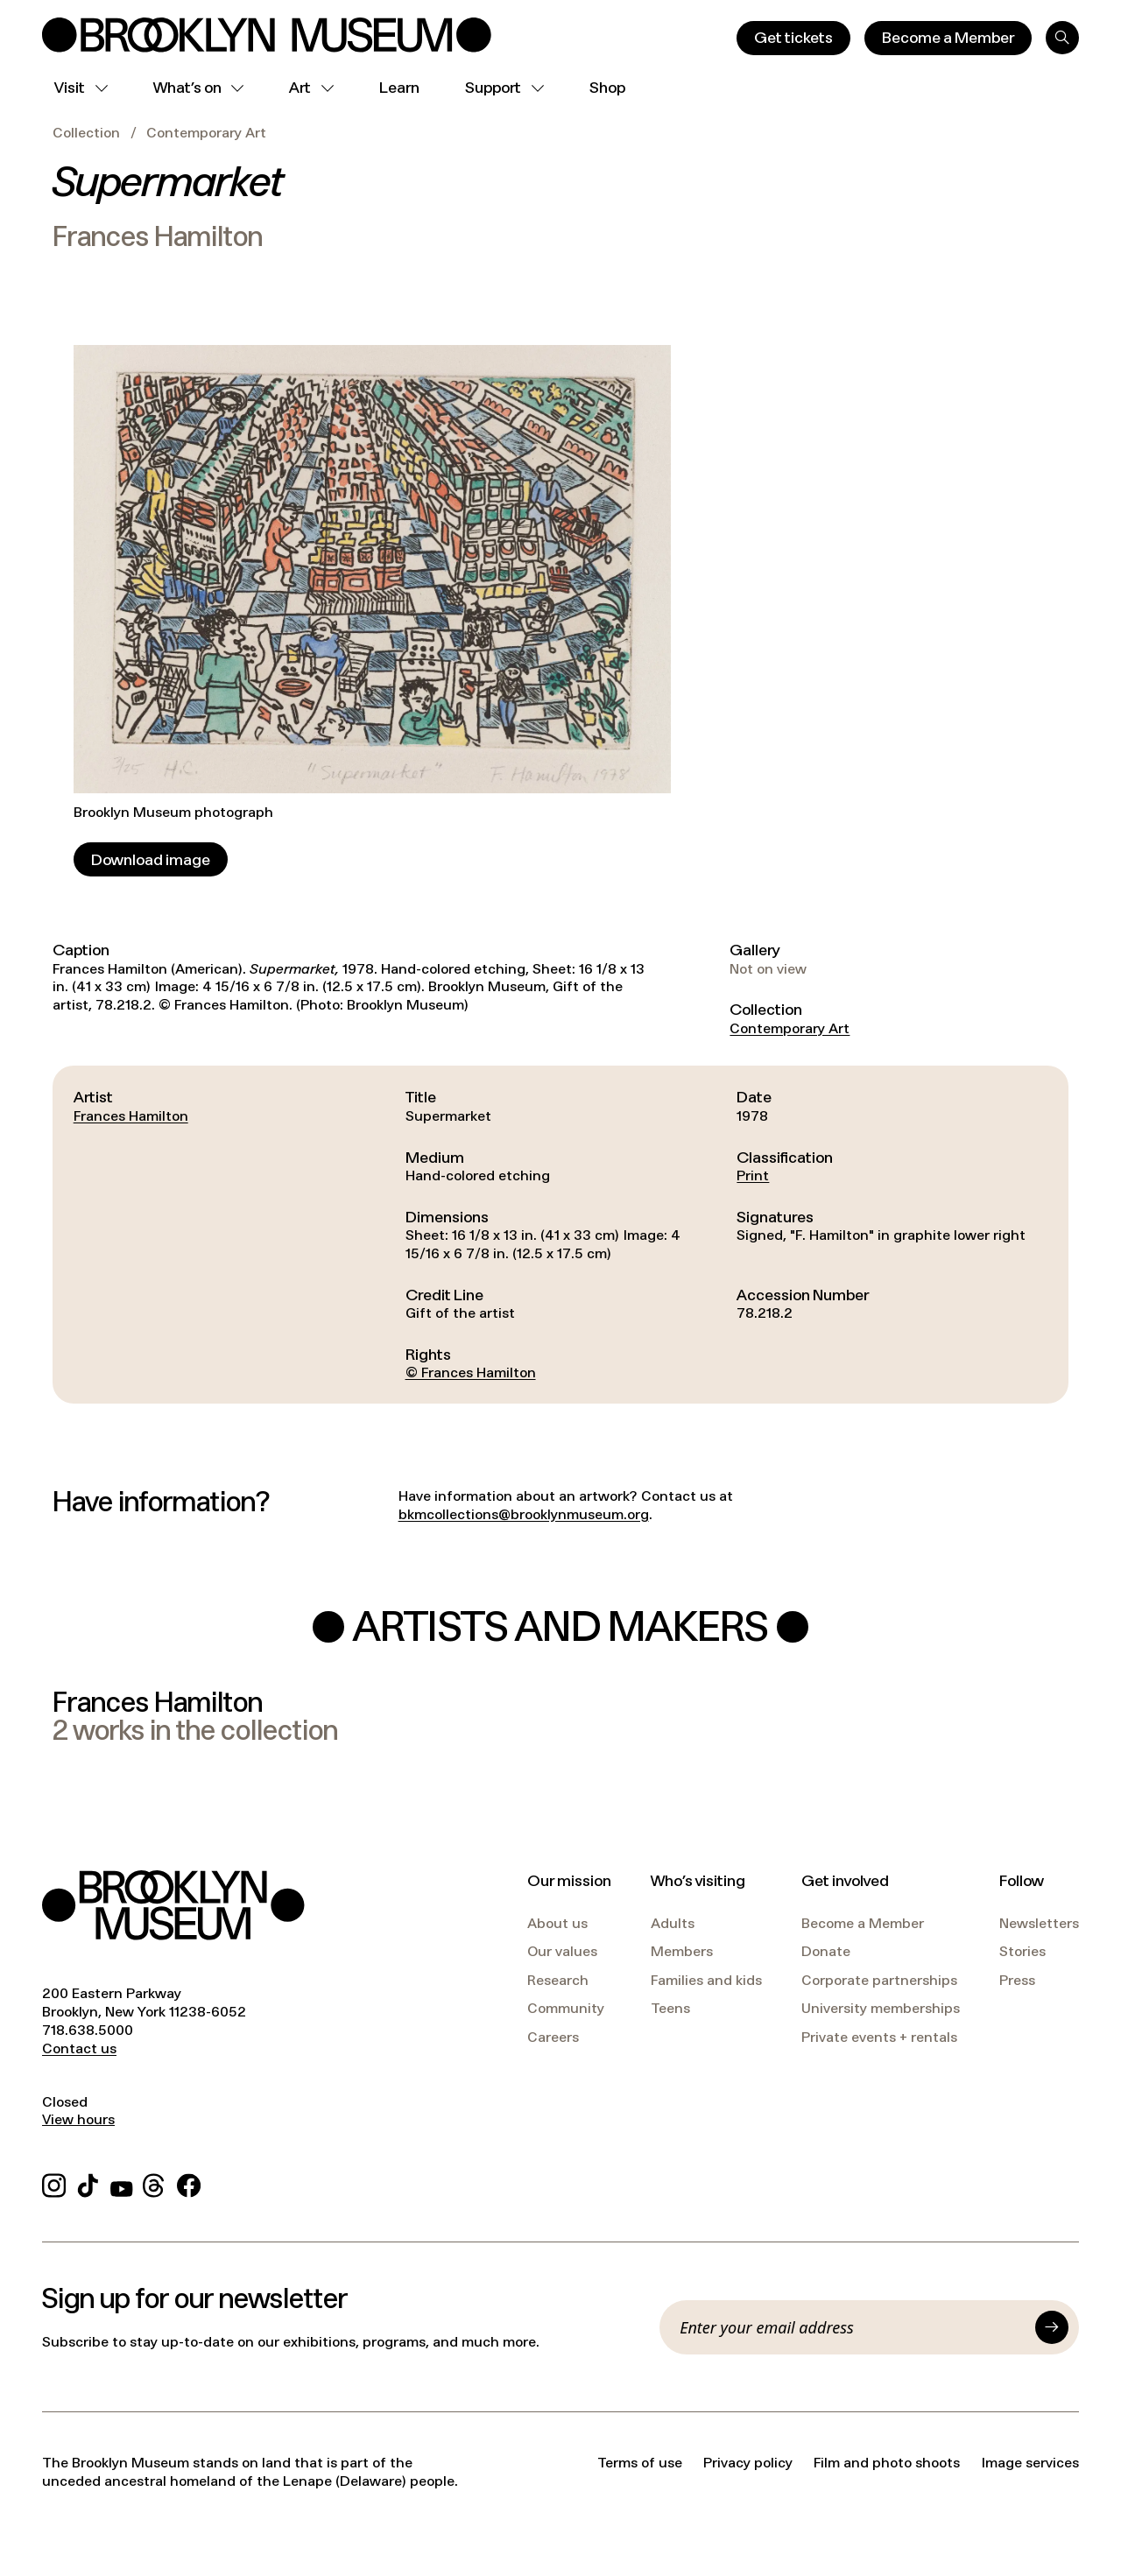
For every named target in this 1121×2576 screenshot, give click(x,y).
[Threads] (154, 2183)
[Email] (852, 2327)
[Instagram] (54, 2183)
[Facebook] (189, 2183)
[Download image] (151, 859)
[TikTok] (88, 2183)
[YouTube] (121, 2183)
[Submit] (1051, 2327)
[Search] (1062, 37)
